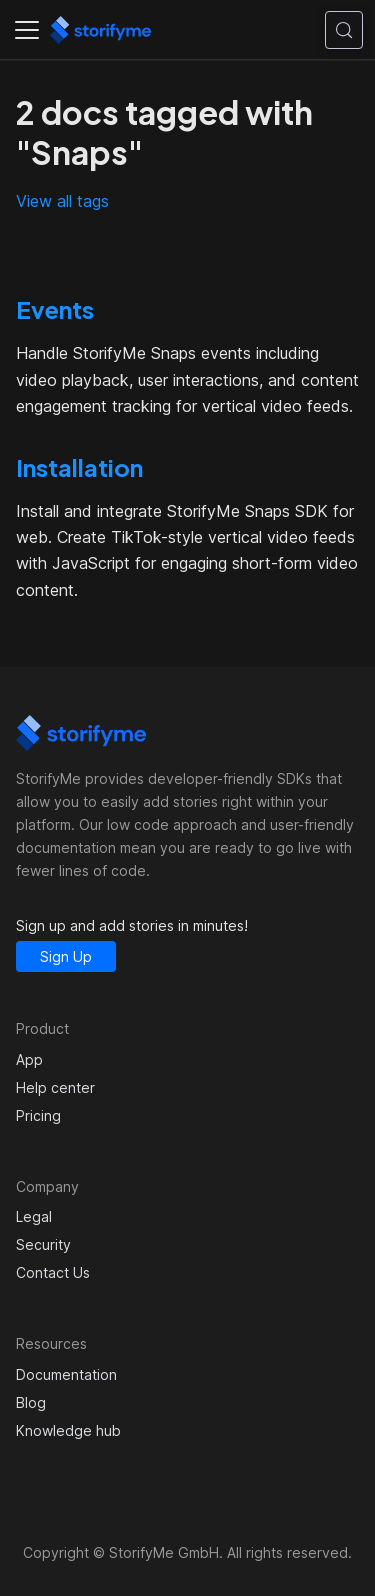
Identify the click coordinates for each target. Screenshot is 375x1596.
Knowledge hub (68, 1430)
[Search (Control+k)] (344, 30)
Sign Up (66, 956)
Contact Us (53, 1272)
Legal (34, 1216)
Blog (31, 1402)
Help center (55, 1087)
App (29, 1059)
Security (43, 1244)
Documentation (66, 1374)
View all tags (62, 201)
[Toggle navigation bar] (27, 30)
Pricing (38, 1115)
